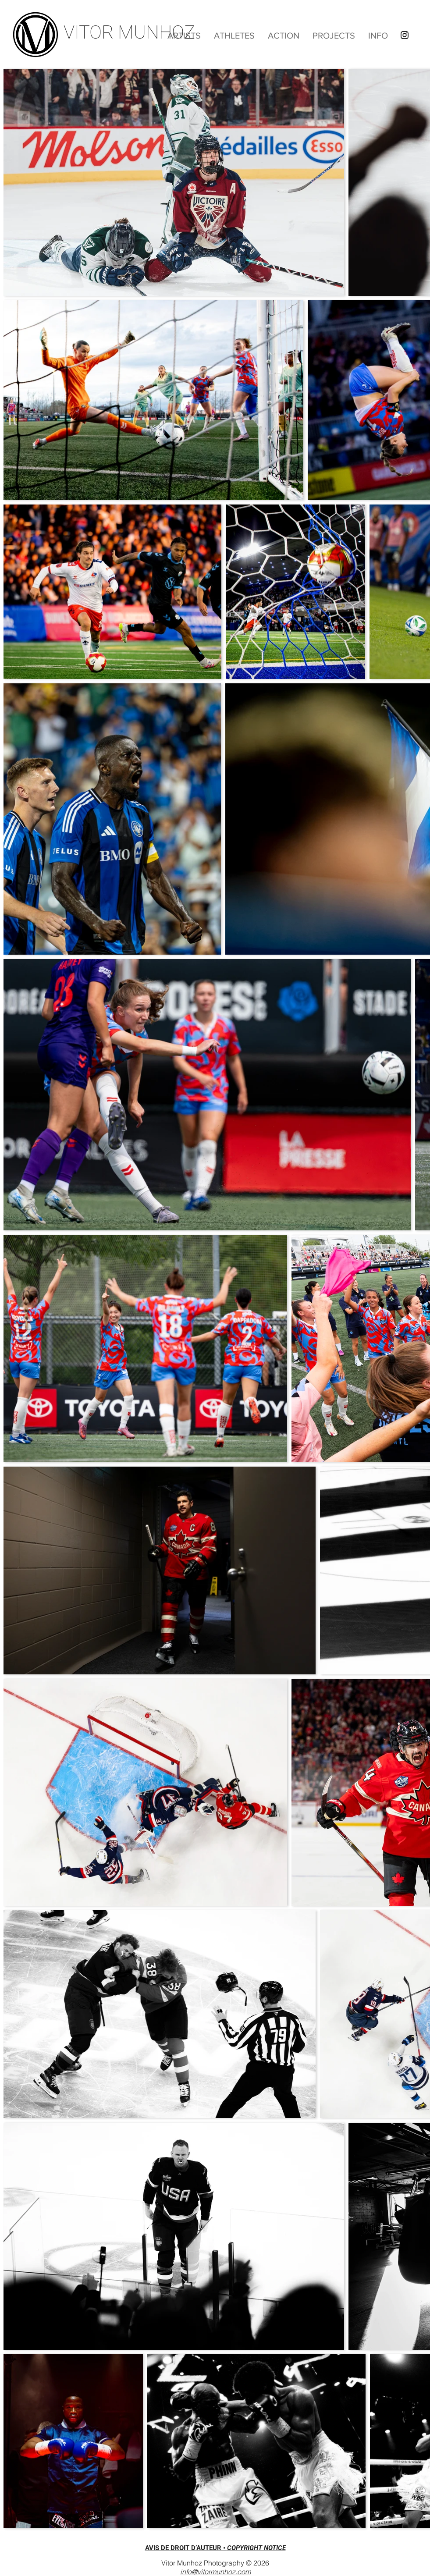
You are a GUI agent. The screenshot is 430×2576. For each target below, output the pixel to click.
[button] (283, 35)
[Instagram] (404, 35)
